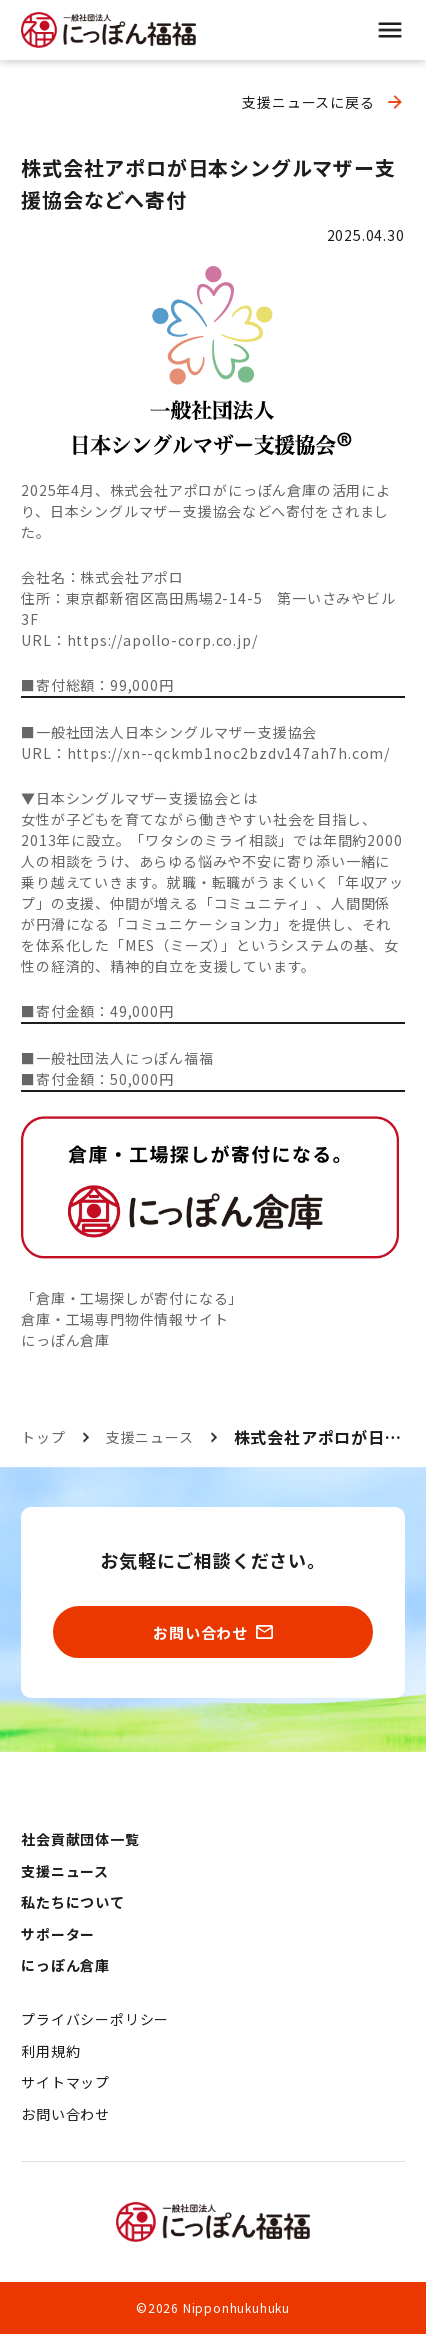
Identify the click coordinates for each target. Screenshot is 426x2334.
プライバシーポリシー (95, 2019)
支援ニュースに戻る (308, 102)
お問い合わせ (65, 2114)
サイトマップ (65, 2082)
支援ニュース (150, 1437)
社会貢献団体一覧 (80, 1839)
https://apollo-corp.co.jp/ (162, 640)
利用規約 (50, 2051)
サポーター (58, 1934)
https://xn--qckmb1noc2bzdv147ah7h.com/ (228, 753)
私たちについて (73, 1902)
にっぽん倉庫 (65, 1340)
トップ (43, 1437)
